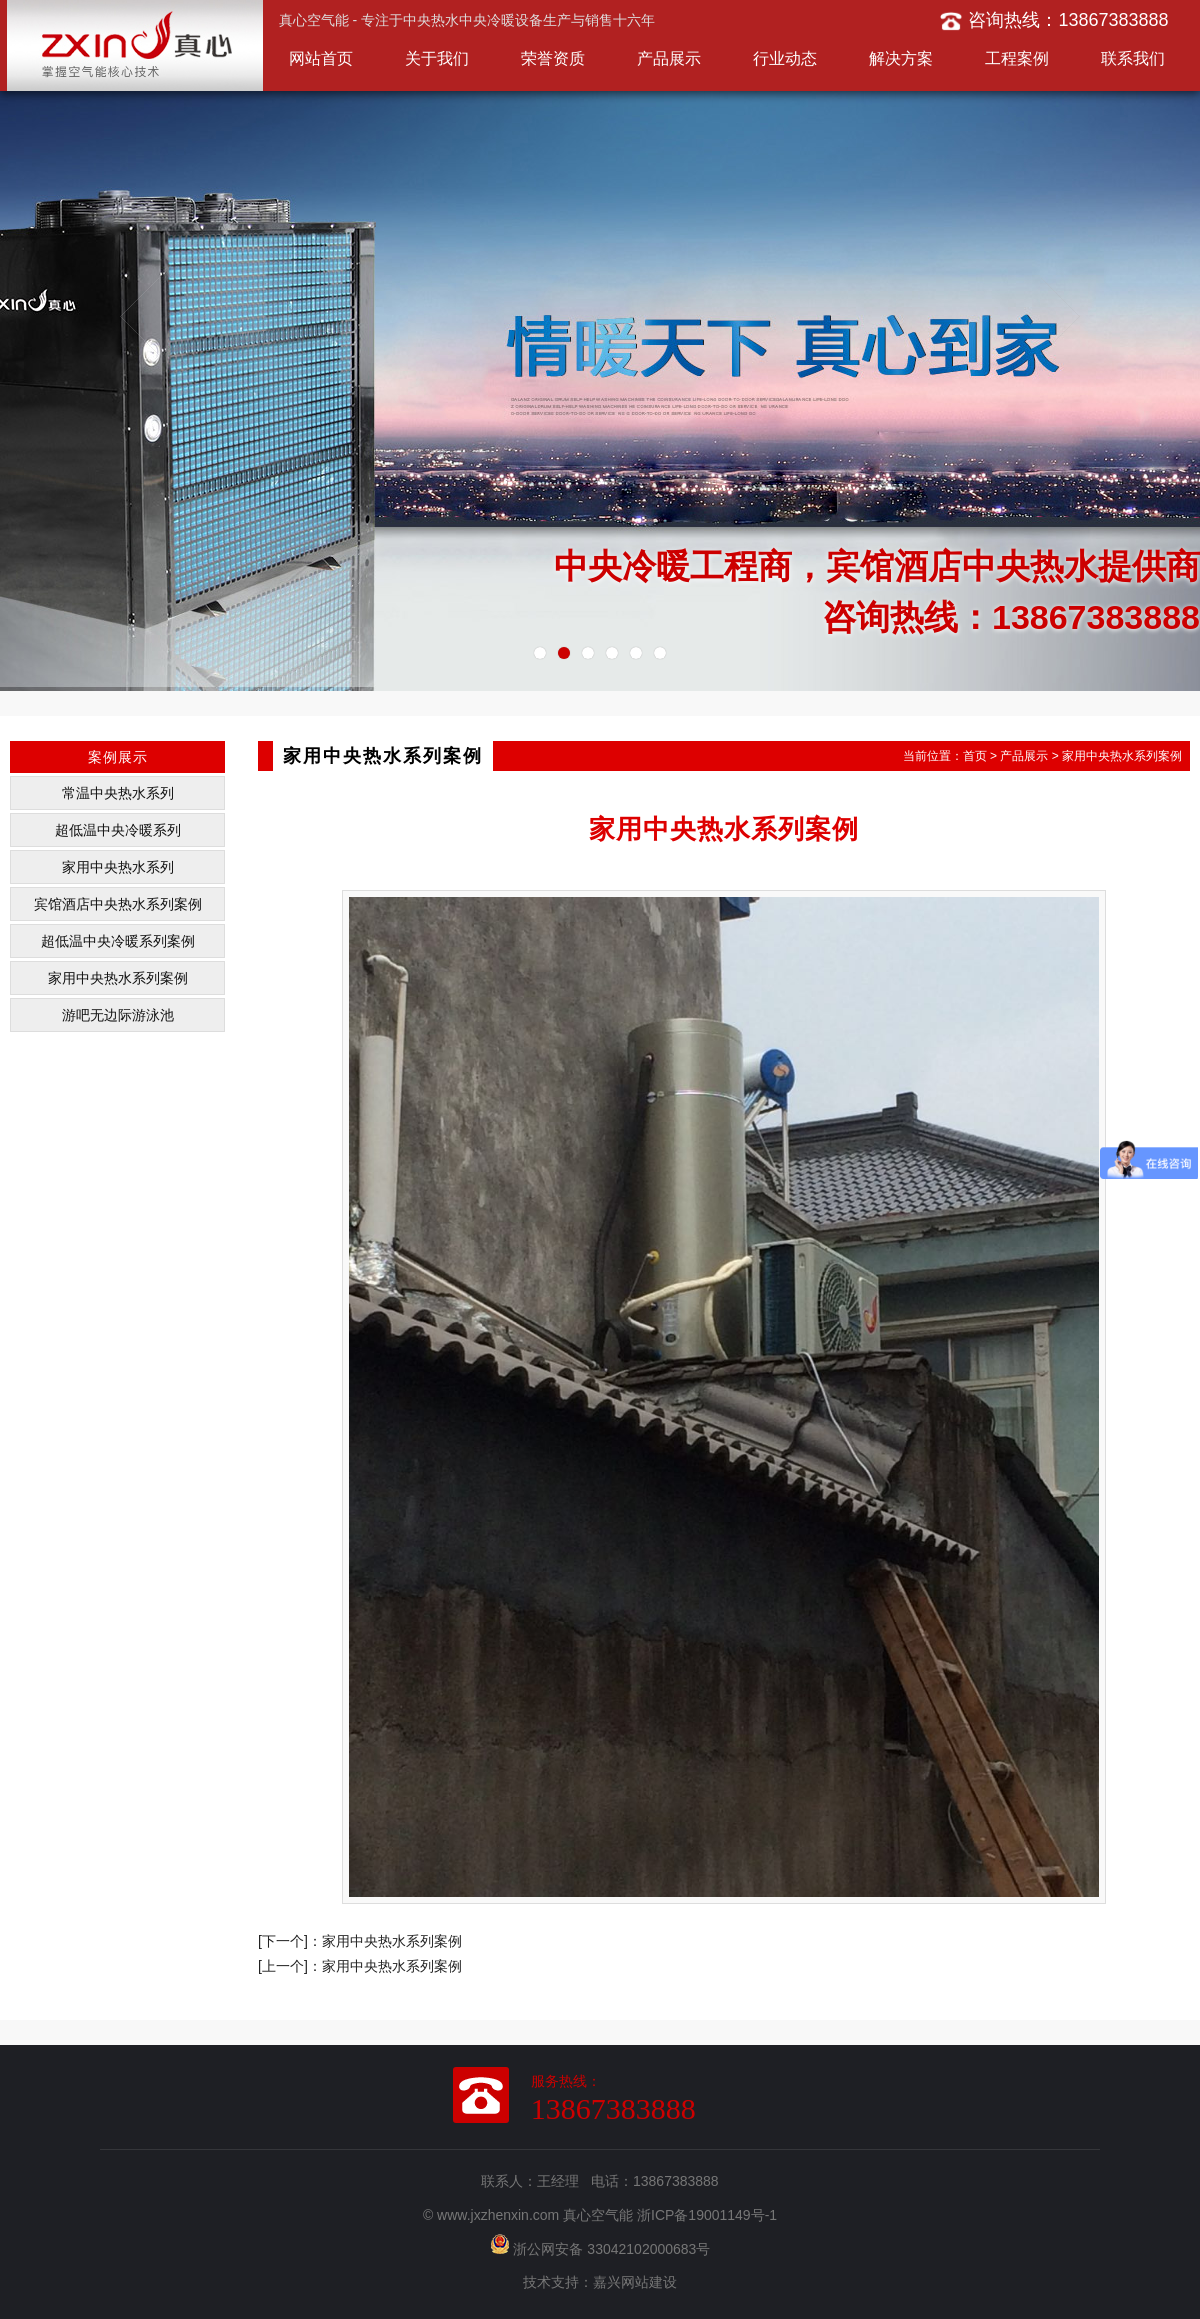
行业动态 (785, 58)
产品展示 (669, 58)
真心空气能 (598, 2215)
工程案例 (1017, 58)
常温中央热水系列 (118, 793)
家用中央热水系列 (118, 867)
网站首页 (321, 58)
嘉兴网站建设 (635, 2282)
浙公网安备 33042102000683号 (600, 2249)
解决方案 (901, 58)
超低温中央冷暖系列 (118, 830)
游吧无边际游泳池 (118, 1015)
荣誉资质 (553, 58)
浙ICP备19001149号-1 (707, 2215)
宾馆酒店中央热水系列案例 (118, 904)
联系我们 (1133, 58)
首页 (975, 756)
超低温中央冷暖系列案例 (118, 941)
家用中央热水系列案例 (118, 978)
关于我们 (437, 58)
